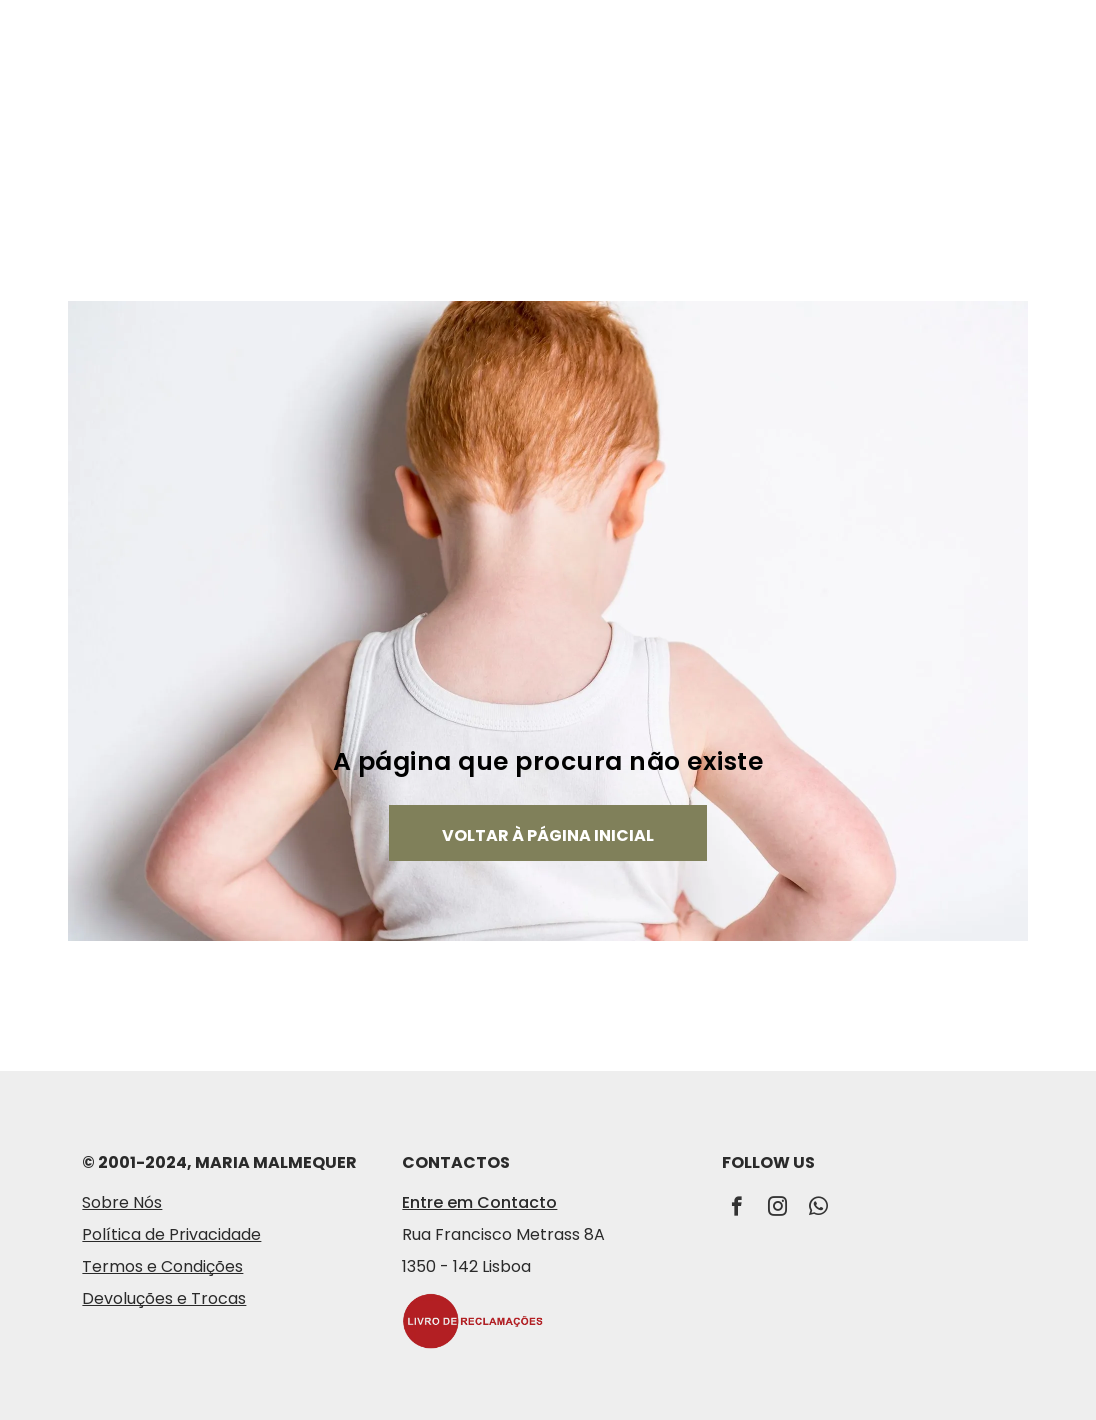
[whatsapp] (818, 1209)
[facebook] (736, 1209)
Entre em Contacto (479, 1202)
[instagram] (777, 1209)
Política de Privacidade (171, 1234)
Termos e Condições (162, 1266)
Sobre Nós (122, 1202)
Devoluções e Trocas (164, 1298)
